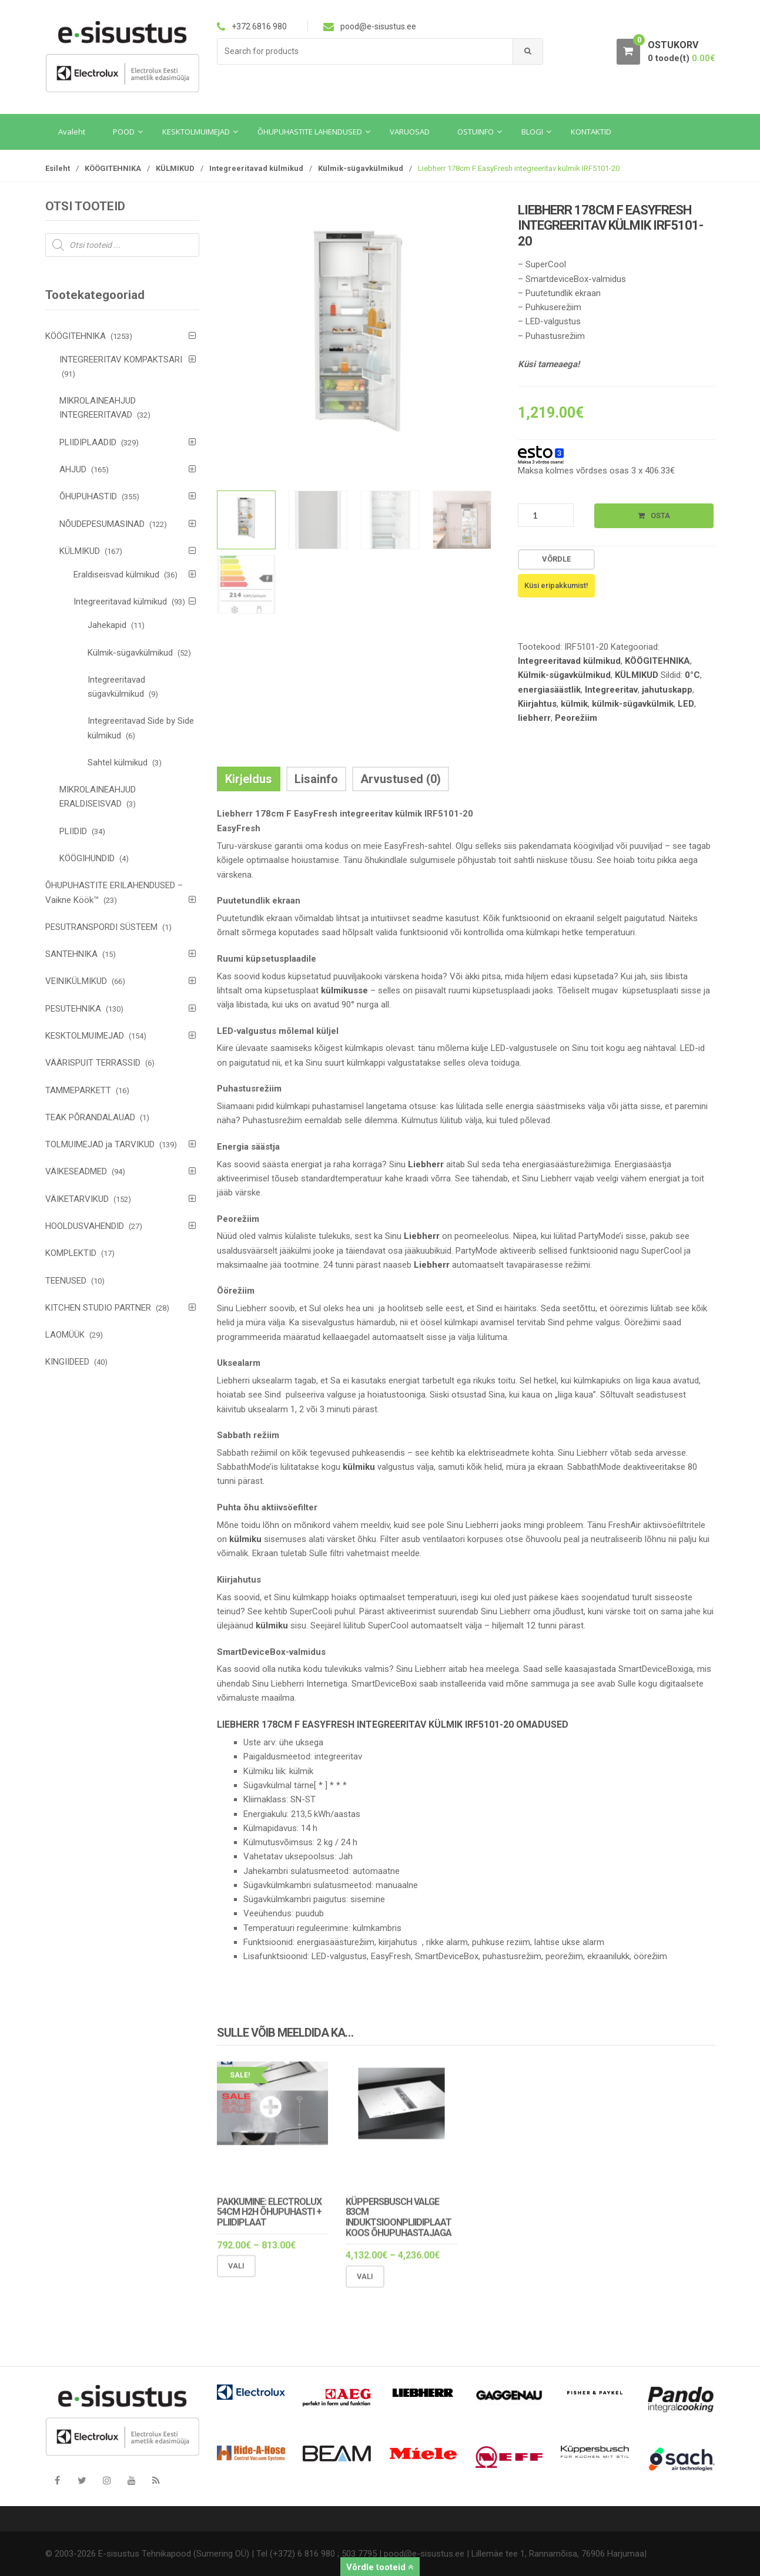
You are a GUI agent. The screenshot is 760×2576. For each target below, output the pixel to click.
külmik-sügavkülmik (633, 703)
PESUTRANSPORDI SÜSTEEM (101, 927)
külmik (574, 703)
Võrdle (556, 559)
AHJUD (72, 469)
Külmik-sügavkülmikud (360, 168)
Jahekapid (107, 625)
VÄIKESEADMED (76, 1171)
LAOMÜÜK (65, 1334)
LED (686, 703)
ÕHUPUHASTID (88, 496)
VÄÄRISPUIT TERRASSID (92, 1062)
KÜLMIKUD (175, 168)
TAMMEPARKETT (78, 1090)
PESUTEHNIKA (73, 1008)
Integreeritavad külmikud (256, 168)
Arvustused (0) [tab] (400, 779)
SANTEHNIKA (71, 954)
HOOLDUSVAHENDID (84, 1226)
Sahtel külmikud (118, 762)
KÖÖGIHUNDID (87, 858)
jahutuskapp (667, 689)
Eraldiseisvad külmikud (116, 574)
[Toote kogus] (546, 515)
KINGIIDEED (67, 1361)
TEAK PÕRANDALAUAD (90, 1117)
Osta (660, 515)
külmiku (359, 1467)
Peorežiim (576, 718)
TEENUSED (65, 1280)
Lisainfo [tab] (316, 779)
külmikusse (344, 990)
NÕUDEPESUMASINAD (102, 524)
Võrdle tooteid (380, 2567)
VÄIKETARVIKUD (77, 1199)
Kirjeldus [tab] (248, 779)
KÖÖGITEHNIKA (113, 168)
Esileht (57, 168)
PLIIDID (73, 831)
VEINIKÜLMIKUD (76, 981)
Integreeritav (611, 689)
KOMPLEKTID (70, 1253)
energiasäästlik (549, 689)
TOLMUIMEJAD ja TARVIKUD (100, 1144)
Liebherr (426, 1164)
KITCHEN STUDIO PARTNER (98, 1307)
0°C (692, 675)
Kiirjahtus (537, 703)
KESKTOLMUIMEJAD (84, 1035)
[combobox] (365, 51)
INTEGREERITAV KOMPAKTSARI (120, 359)
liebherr (534, 718)
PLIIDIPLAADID (87, 442)
